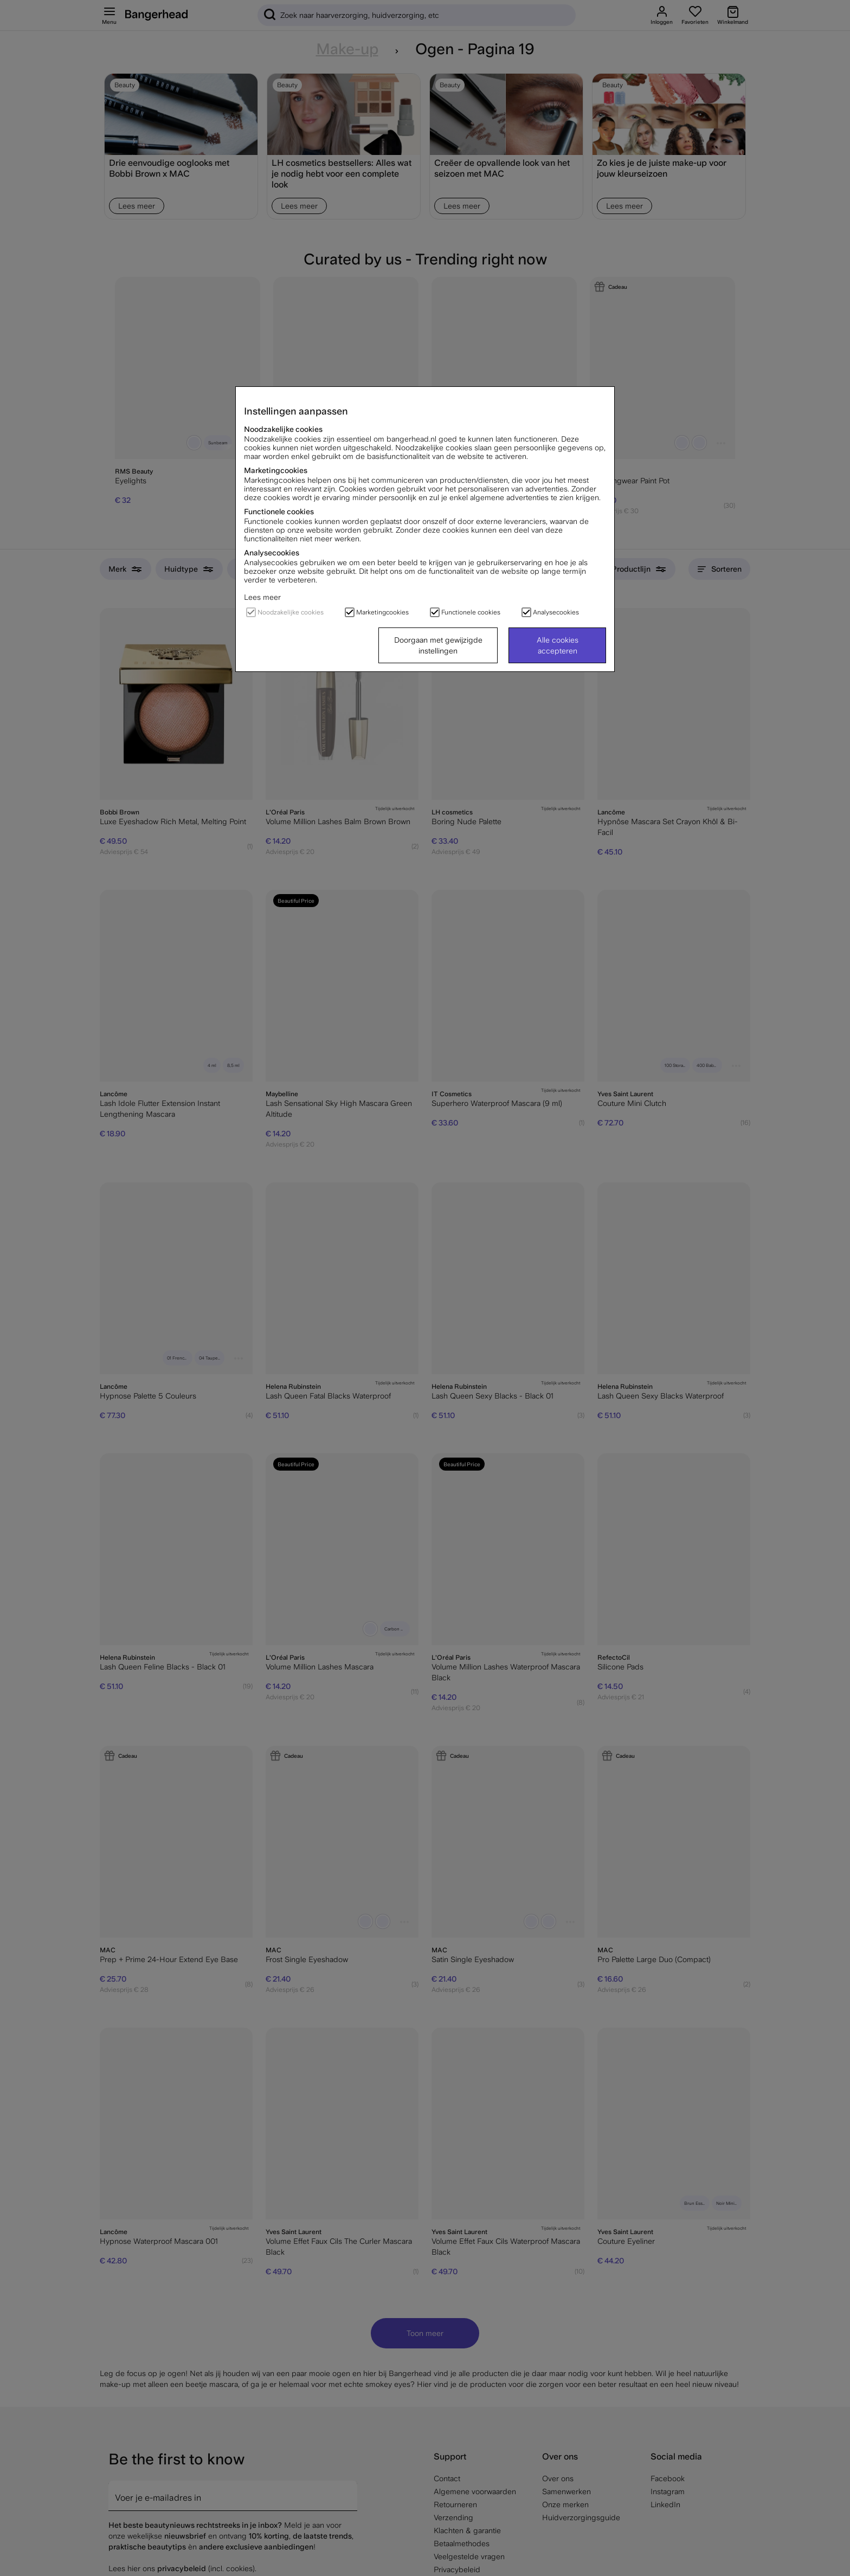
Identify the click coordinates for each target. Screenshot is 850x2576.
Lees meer (262, 597)
